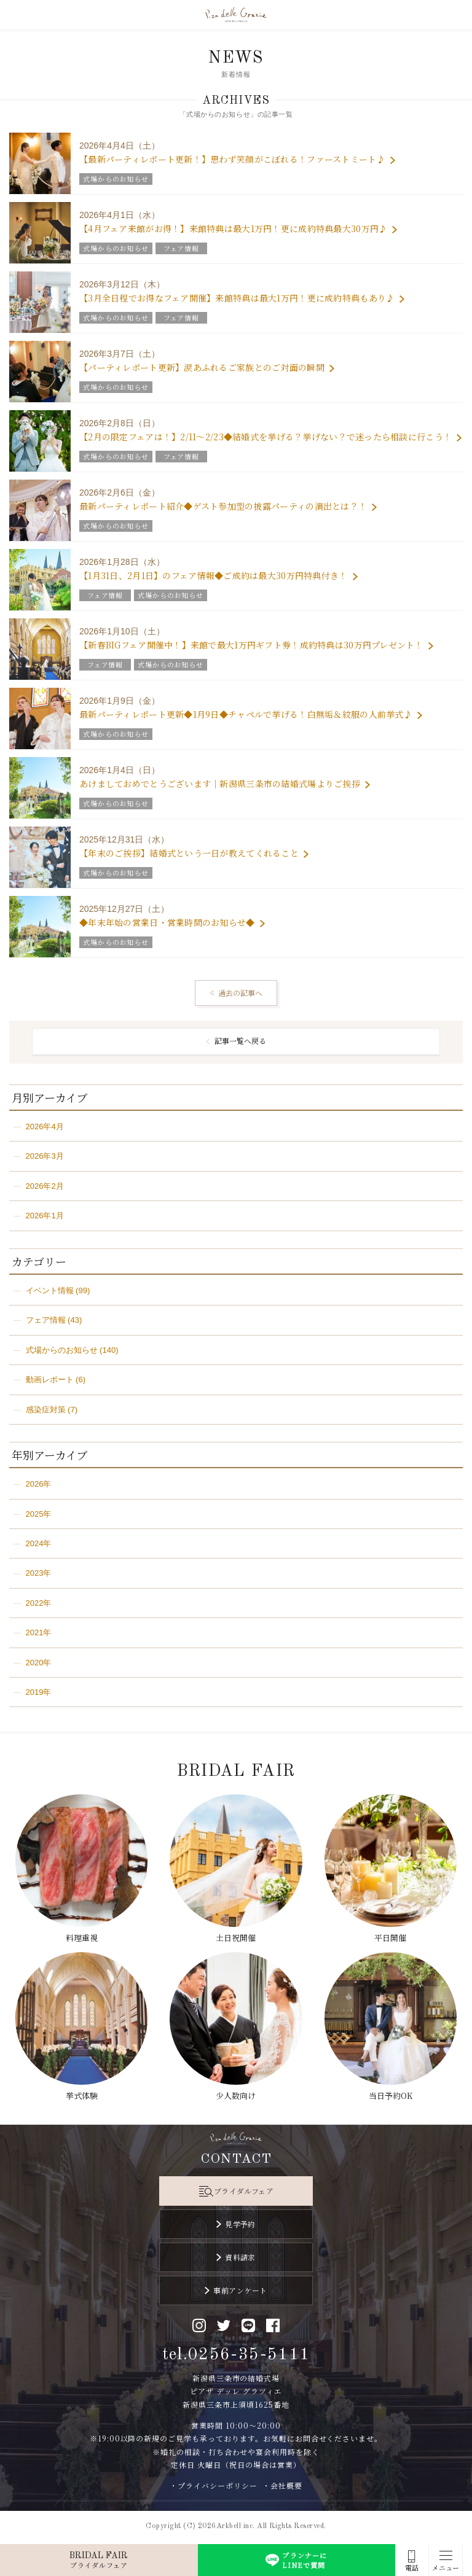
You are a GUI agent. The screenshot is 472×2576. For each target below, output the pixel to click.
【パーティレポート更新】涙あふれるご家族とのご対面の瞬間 (201, 367)
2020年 (39, 1662)
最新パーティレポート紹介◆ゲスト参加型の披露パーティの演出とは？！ (223, 506)
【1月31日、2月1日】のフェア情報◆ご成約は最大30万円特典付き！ (213, 575)
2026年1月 (45, 1215)
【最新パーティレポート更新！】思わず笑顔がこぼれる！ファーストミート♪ (232, 159)
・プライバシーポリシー (214, 2485)
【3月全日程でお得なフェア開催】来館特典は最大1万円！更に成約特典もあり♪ (237, 298)
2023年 (39, 1573)
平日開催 (390, 1938)
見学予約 (240, 2224)
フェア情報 (46, 1320)
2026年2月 (45, 1186)
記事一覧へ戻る (240, 1040)
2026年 (39, 1483)
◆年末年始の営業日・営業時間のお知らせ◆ (167, 922)
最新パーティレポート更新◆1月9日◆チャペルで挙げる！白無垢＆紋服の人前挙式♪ (245, 714)
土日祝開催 (236, 1938)
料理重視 (82, 1938)
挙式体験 (82, 2095)
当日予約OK (390, 2095)
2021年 (39, 1632)
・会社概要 (282, 2485)
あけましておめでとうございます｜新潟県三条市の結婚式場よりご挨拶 (219, 783)
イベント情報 (50, 1290)
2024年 (39, 1543)
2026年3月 (45, 1156)
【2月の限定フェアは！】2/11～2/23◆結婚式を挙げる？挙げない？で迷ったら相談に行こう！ (265, 436)
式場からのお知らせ (62, 1350)
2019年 (39, 1692)
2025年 (39, 1514)
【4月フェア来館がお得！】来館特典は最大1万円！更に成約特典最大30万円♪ (233, 228)
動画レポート (50, 1379)
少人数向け (236, 2095)
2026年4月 (45, 1126)
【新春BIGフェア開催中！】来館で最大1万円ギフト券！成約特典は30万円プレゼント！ (251, 645)
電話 (412, 2567)
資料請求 (240, 2257)
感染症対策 (46, 1409)
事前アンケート (240, 2290)
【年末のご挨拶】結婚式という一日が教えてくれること (189, 853)
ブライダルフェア (243, 2190)
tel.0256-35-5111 (236, 2354)
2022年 (39, 1603)
